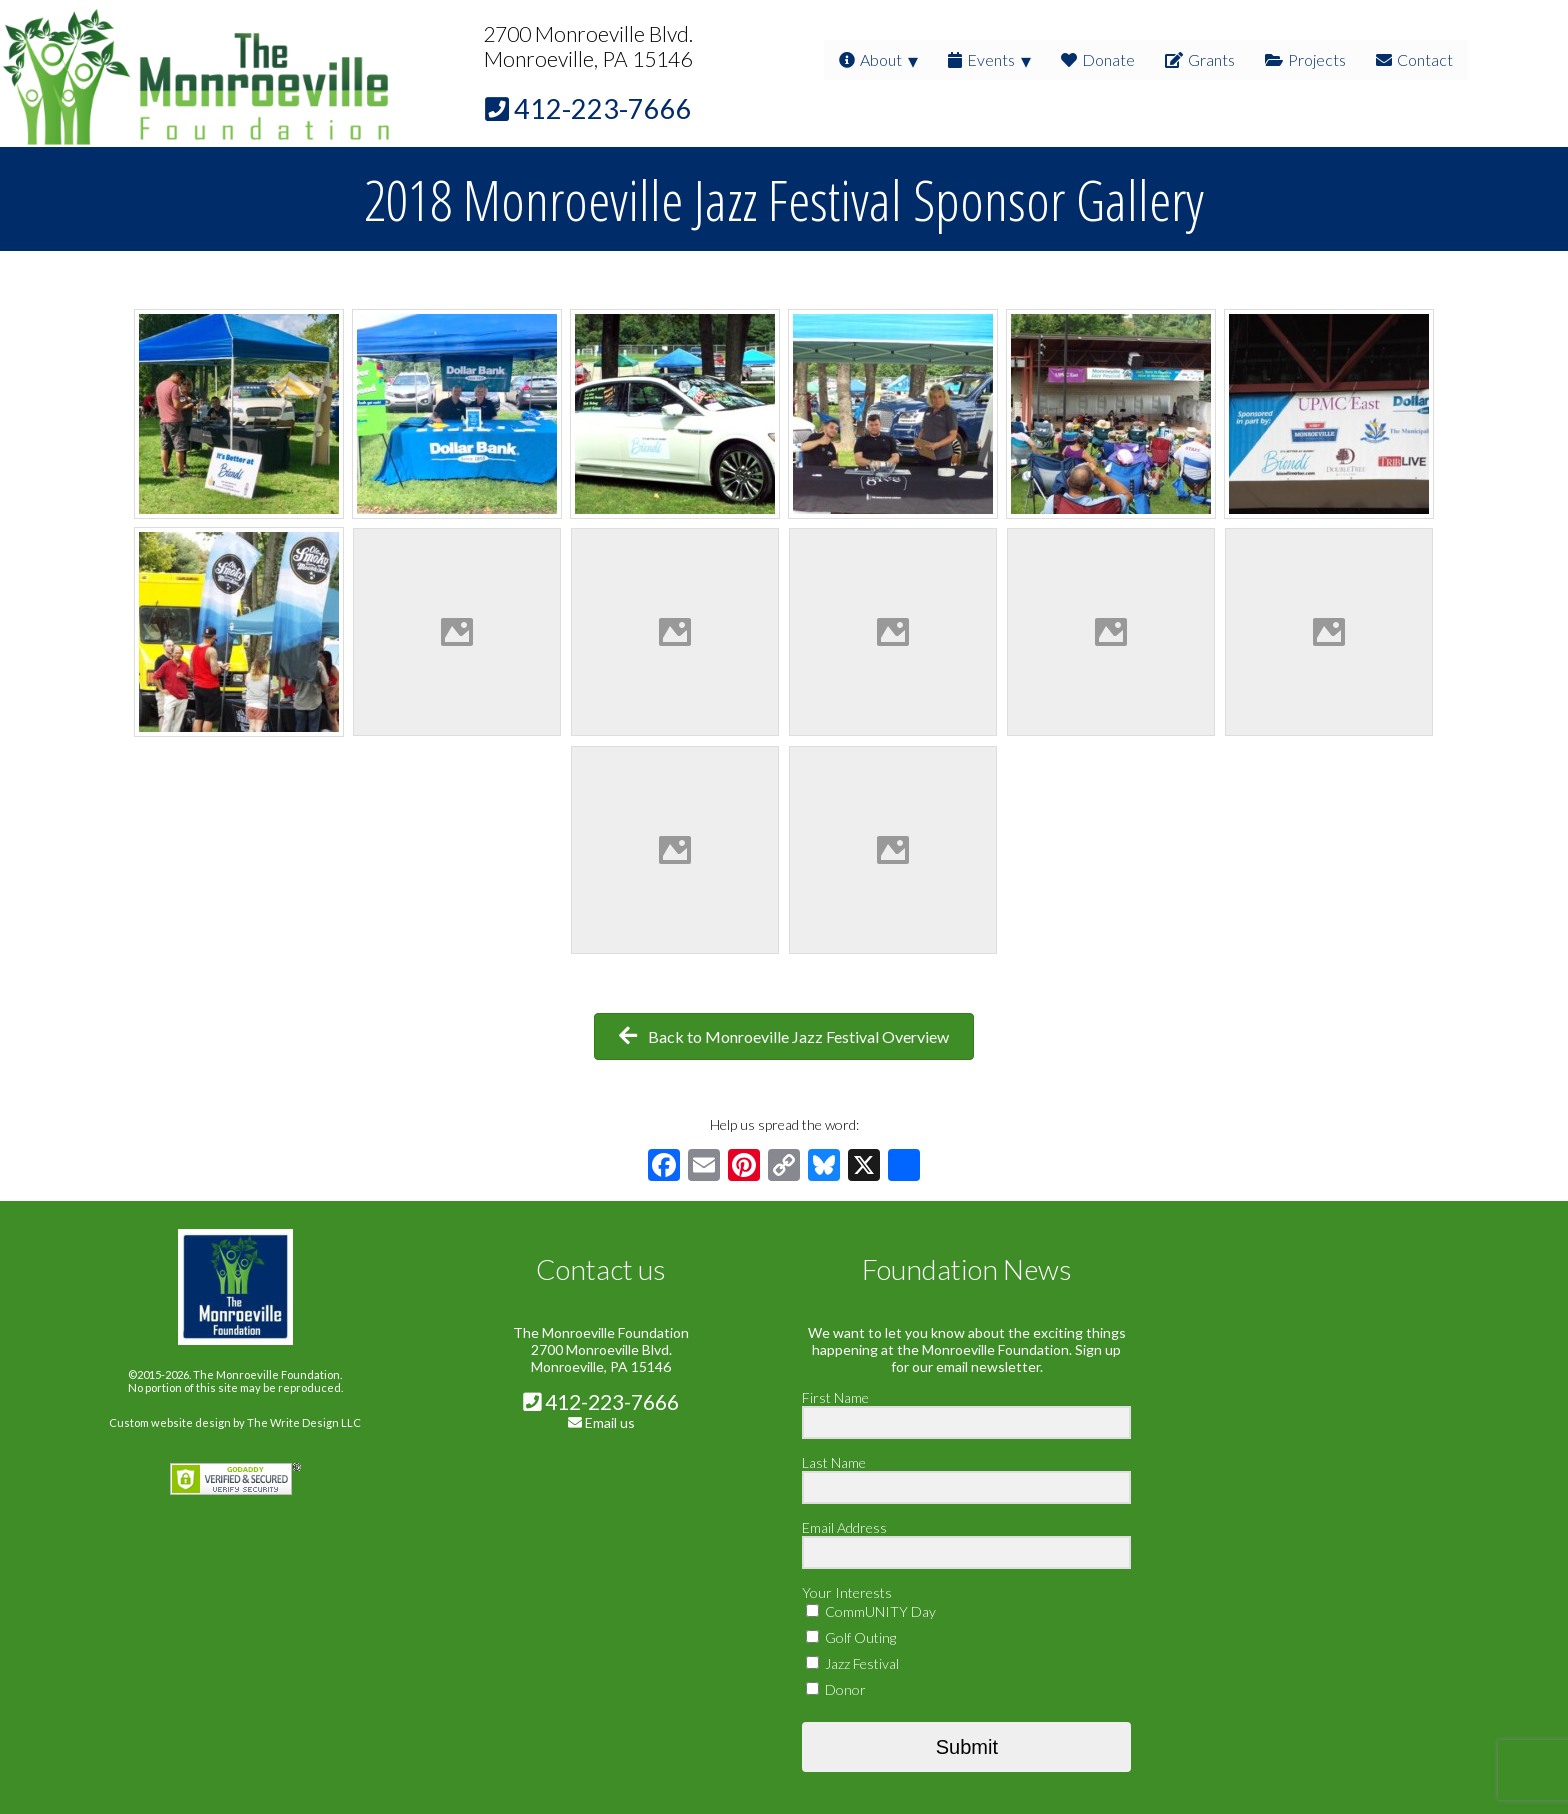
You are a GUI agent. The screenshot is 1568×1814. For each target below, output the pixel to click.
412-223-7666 (601, 1401)
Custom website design (170, 1422)
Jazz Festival (852, 1663)
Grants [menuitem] (1200, 59)
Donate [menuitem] (1098, 59)
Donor (836, 1689)
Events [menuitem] (981, 59)
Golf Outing (851, 1637)
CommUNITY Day (871, 1611)
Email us (610, 1422)
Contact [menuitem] (1414, 59)
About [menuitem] (870, 59)
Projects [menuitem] (1305, 59)
